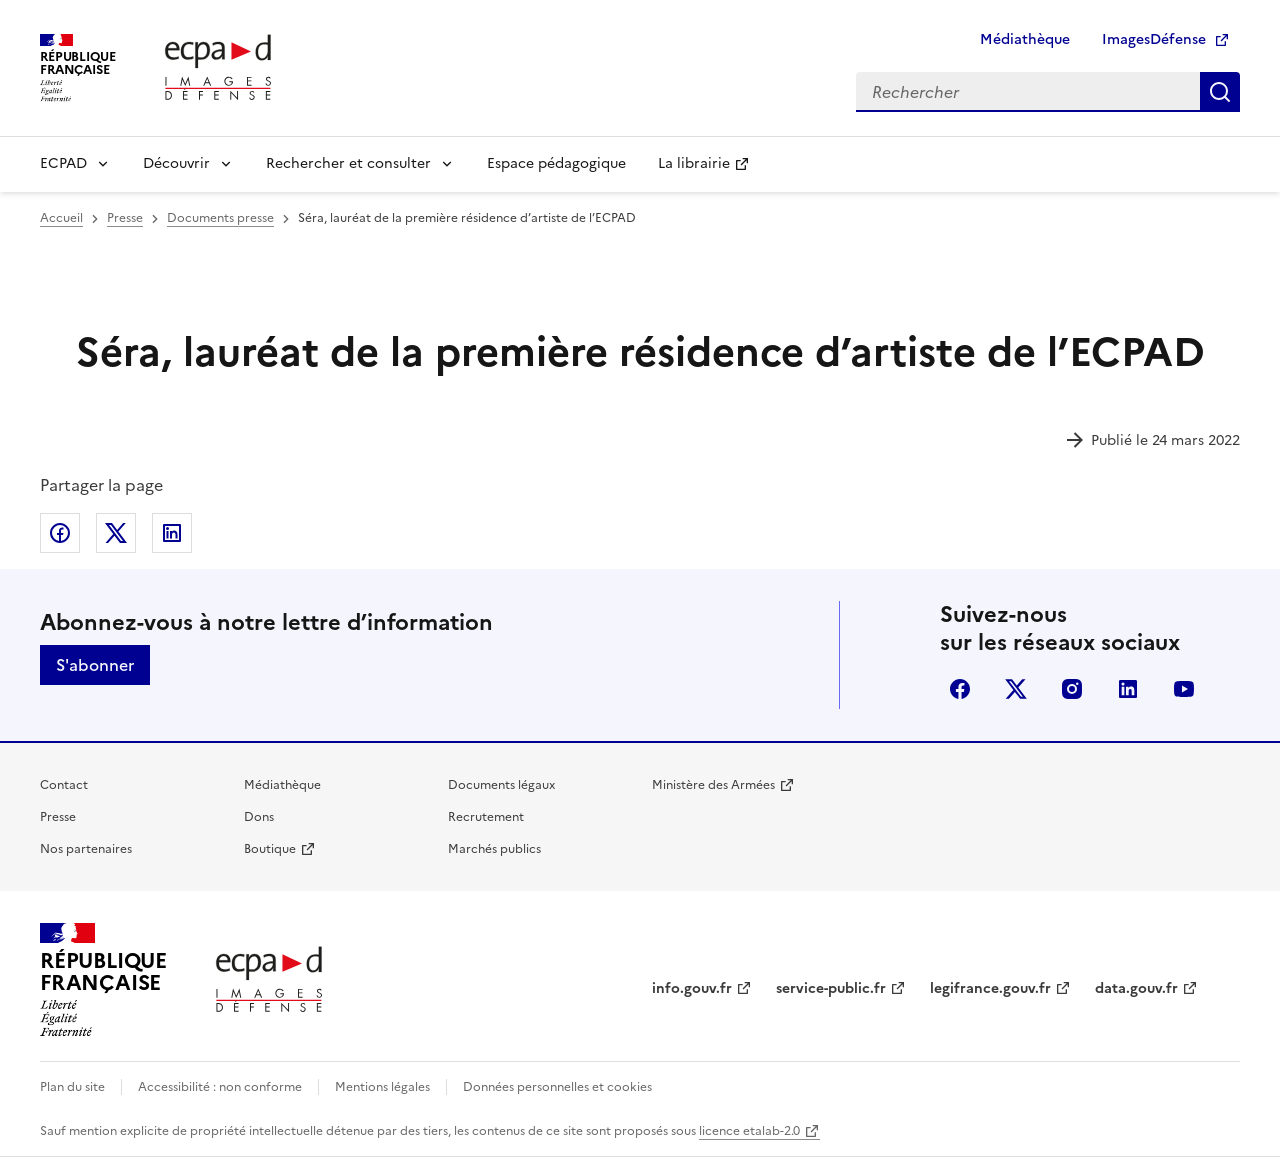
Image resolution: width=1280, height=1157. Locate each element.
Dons (259, 817)
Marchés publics (494, 849)
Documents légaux (501, 785)
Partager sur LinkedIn (172, 533)
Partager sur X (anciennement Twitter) (116, 533)
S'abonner (95, 665)
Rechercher (1220, 92)
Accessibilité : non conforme (220, 1087)
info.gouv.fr (692, 988)
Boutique (270, 849)
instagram (1072, 689)
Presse (58, 817)
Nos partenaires (86, 849)
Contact (64, 785)
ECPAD (63, 163)
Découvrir (176, 163)
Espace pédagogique (556, 163)
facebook (960, 689)
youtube (1184, 689)
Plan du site (72, 1087)
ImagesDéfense (1154, 39)
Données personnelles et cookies (557, 1087)
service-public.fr (831, 988)
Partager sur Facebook (60, 533)
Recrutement (486, 817)
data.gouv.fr (1136, 988)
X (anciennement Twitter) (1016, 689)
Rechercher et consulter (348, 163)
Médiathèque (1025, 39)
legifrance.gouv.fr (990, 988)
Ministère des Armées (713, 785)
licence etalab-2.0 (749, 1131)
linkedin (1128, 689)
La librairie (694, 163)
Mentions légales (382, 1087)
